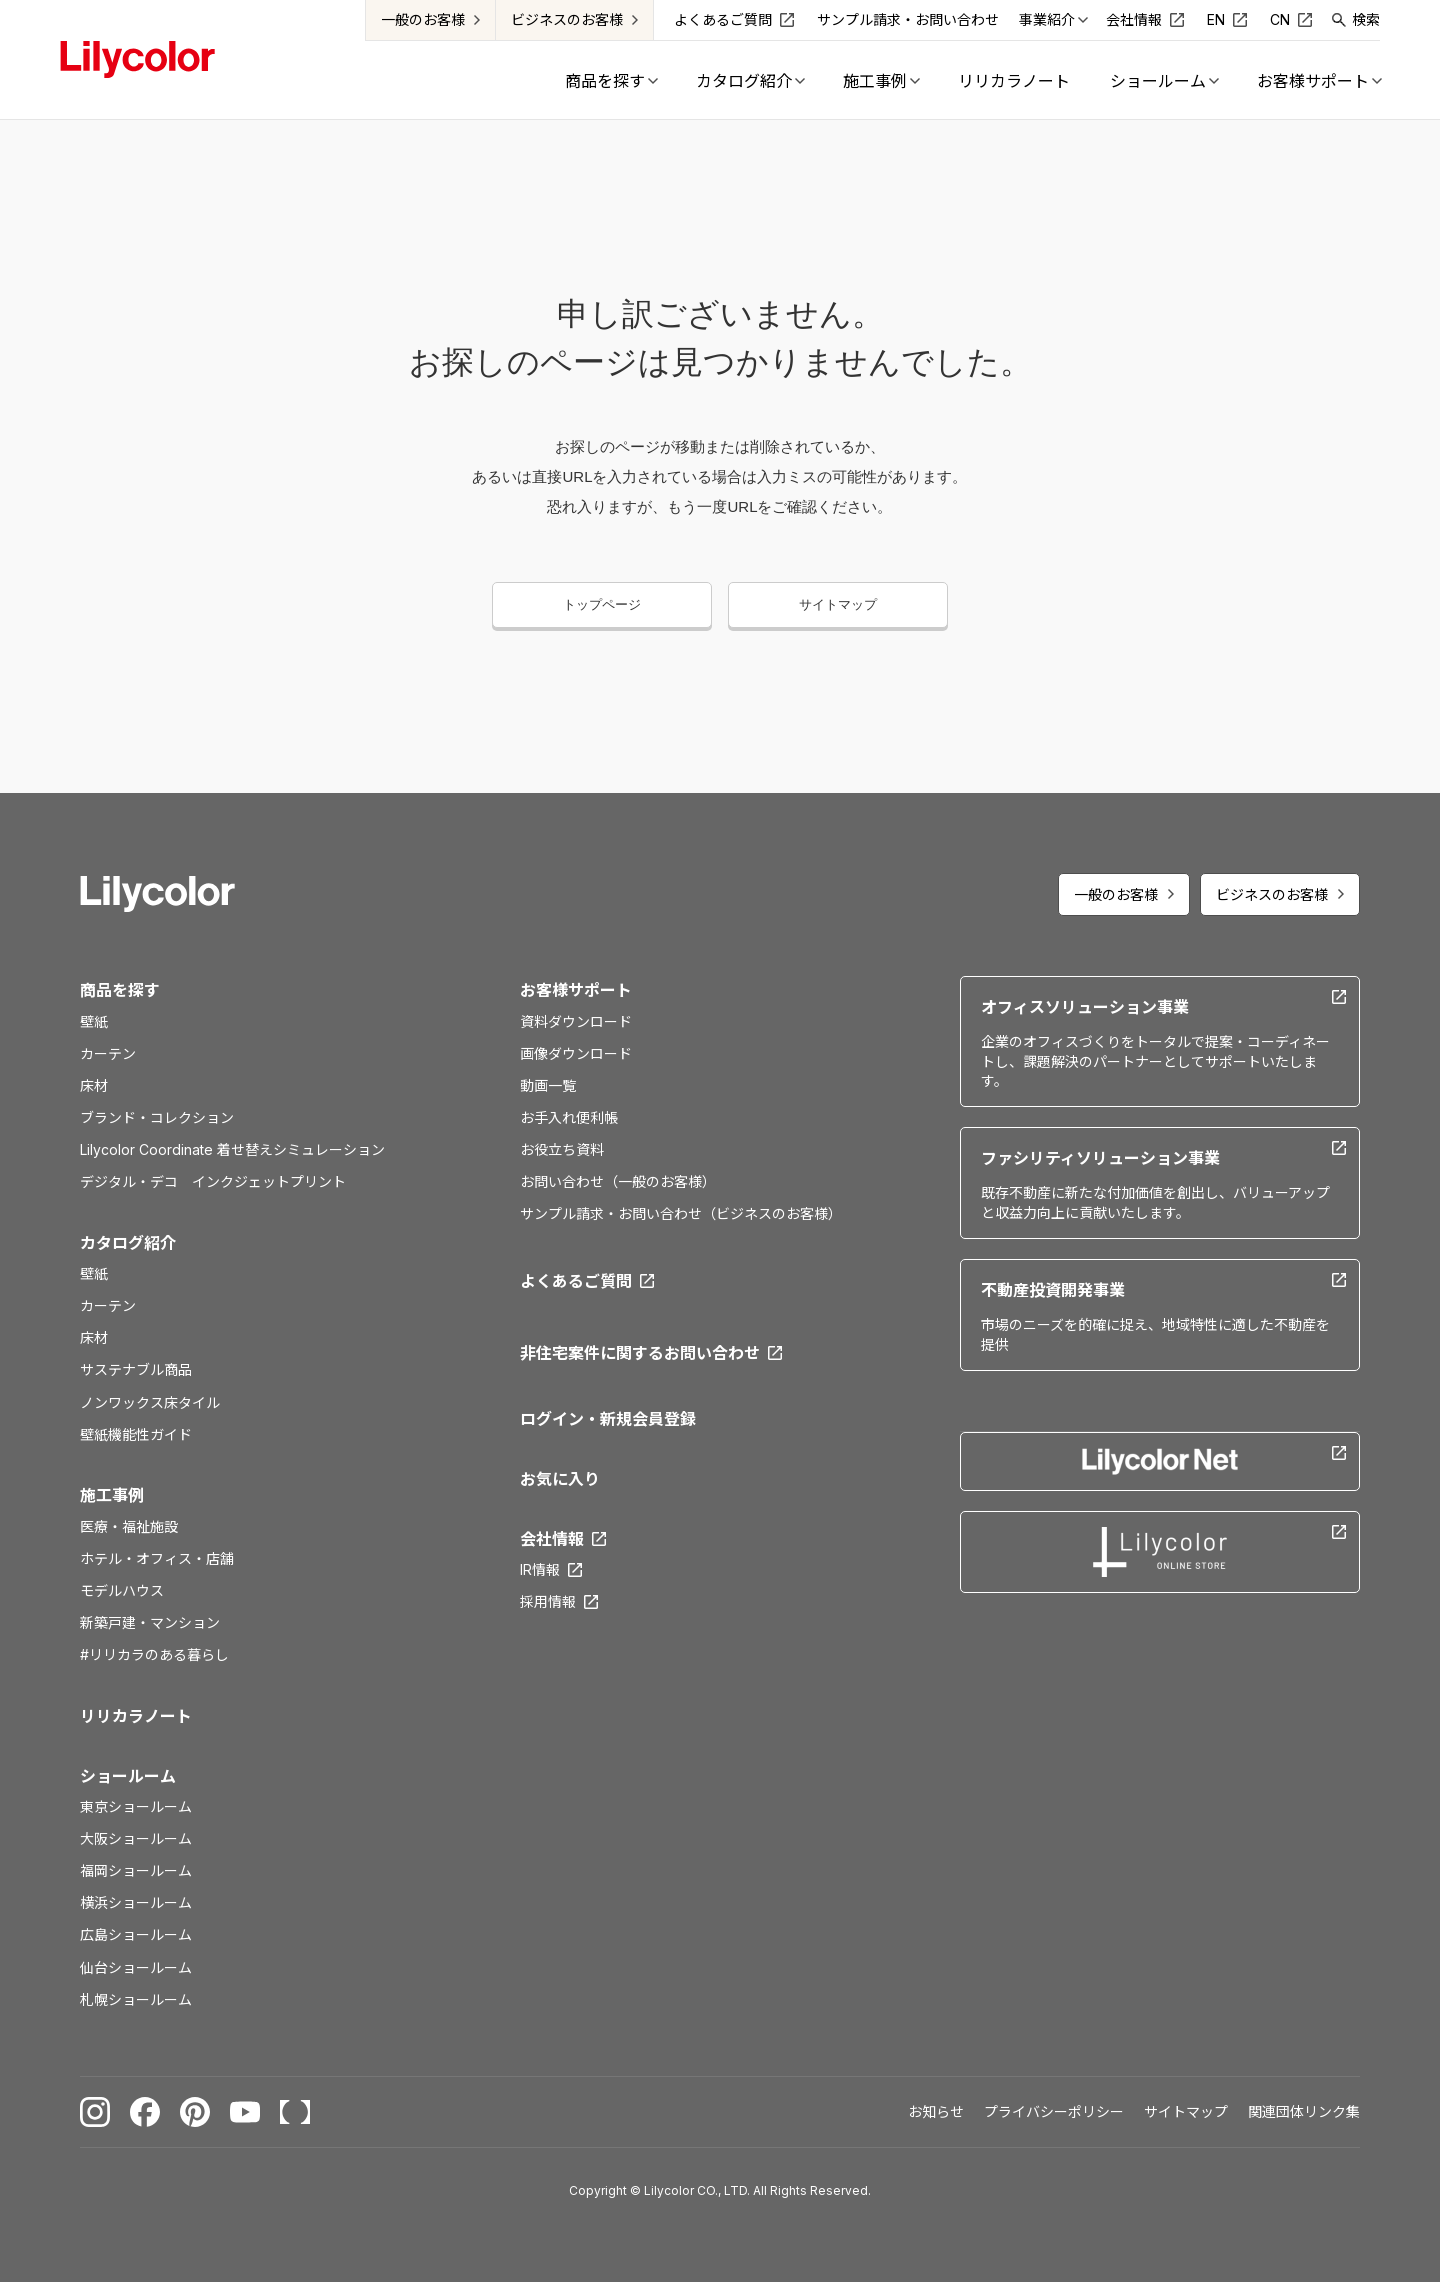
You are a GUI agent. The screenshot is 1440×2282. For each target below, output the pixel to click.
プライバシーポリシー (1054, 2111)
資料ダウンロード (576, 1021)
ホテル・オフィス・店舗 (157, 1558)
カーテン (108, 1053)
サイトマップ (838, 604)
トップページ (602, 604)
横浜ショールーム (136, 1902)
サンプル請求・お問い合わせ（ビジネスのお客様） (681, 1213)
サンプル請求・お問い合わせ (908, 19)
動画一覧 (548, 1085)
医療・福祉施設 (129, 1526)
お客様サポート (576, 990)
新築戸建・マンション (150, 1622)
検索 (1366, 19)
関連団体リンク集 (1304, 2111)
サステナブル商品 (136, 1369)
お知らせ (936, 2111)
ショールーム (128, 1776)
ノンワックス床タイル (150, 1402)
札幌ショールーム (136, 1999)
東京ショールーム (136, 1806)
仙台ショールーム (136, 1967)
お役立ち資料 (562, 1149)
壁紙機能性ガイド (136, 1434)
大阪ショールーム (136, 1838)
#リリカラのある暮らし (154, 1654)
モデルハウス (122, 1590)
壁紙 (94, 1021)
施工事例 (112, 1495)
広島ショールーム (136, 1934)
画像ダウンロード (576, 1053)
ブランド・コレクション (157, 1117)
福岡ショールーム (136, 1870)
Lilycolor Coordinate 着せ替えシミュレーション (232, 1149)
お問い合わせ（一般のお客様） (618, 1181)
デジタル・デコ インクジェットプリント (213, 1181)
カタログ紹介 (128, 1243)
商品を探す (120, 990)
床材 (94, 1085)
